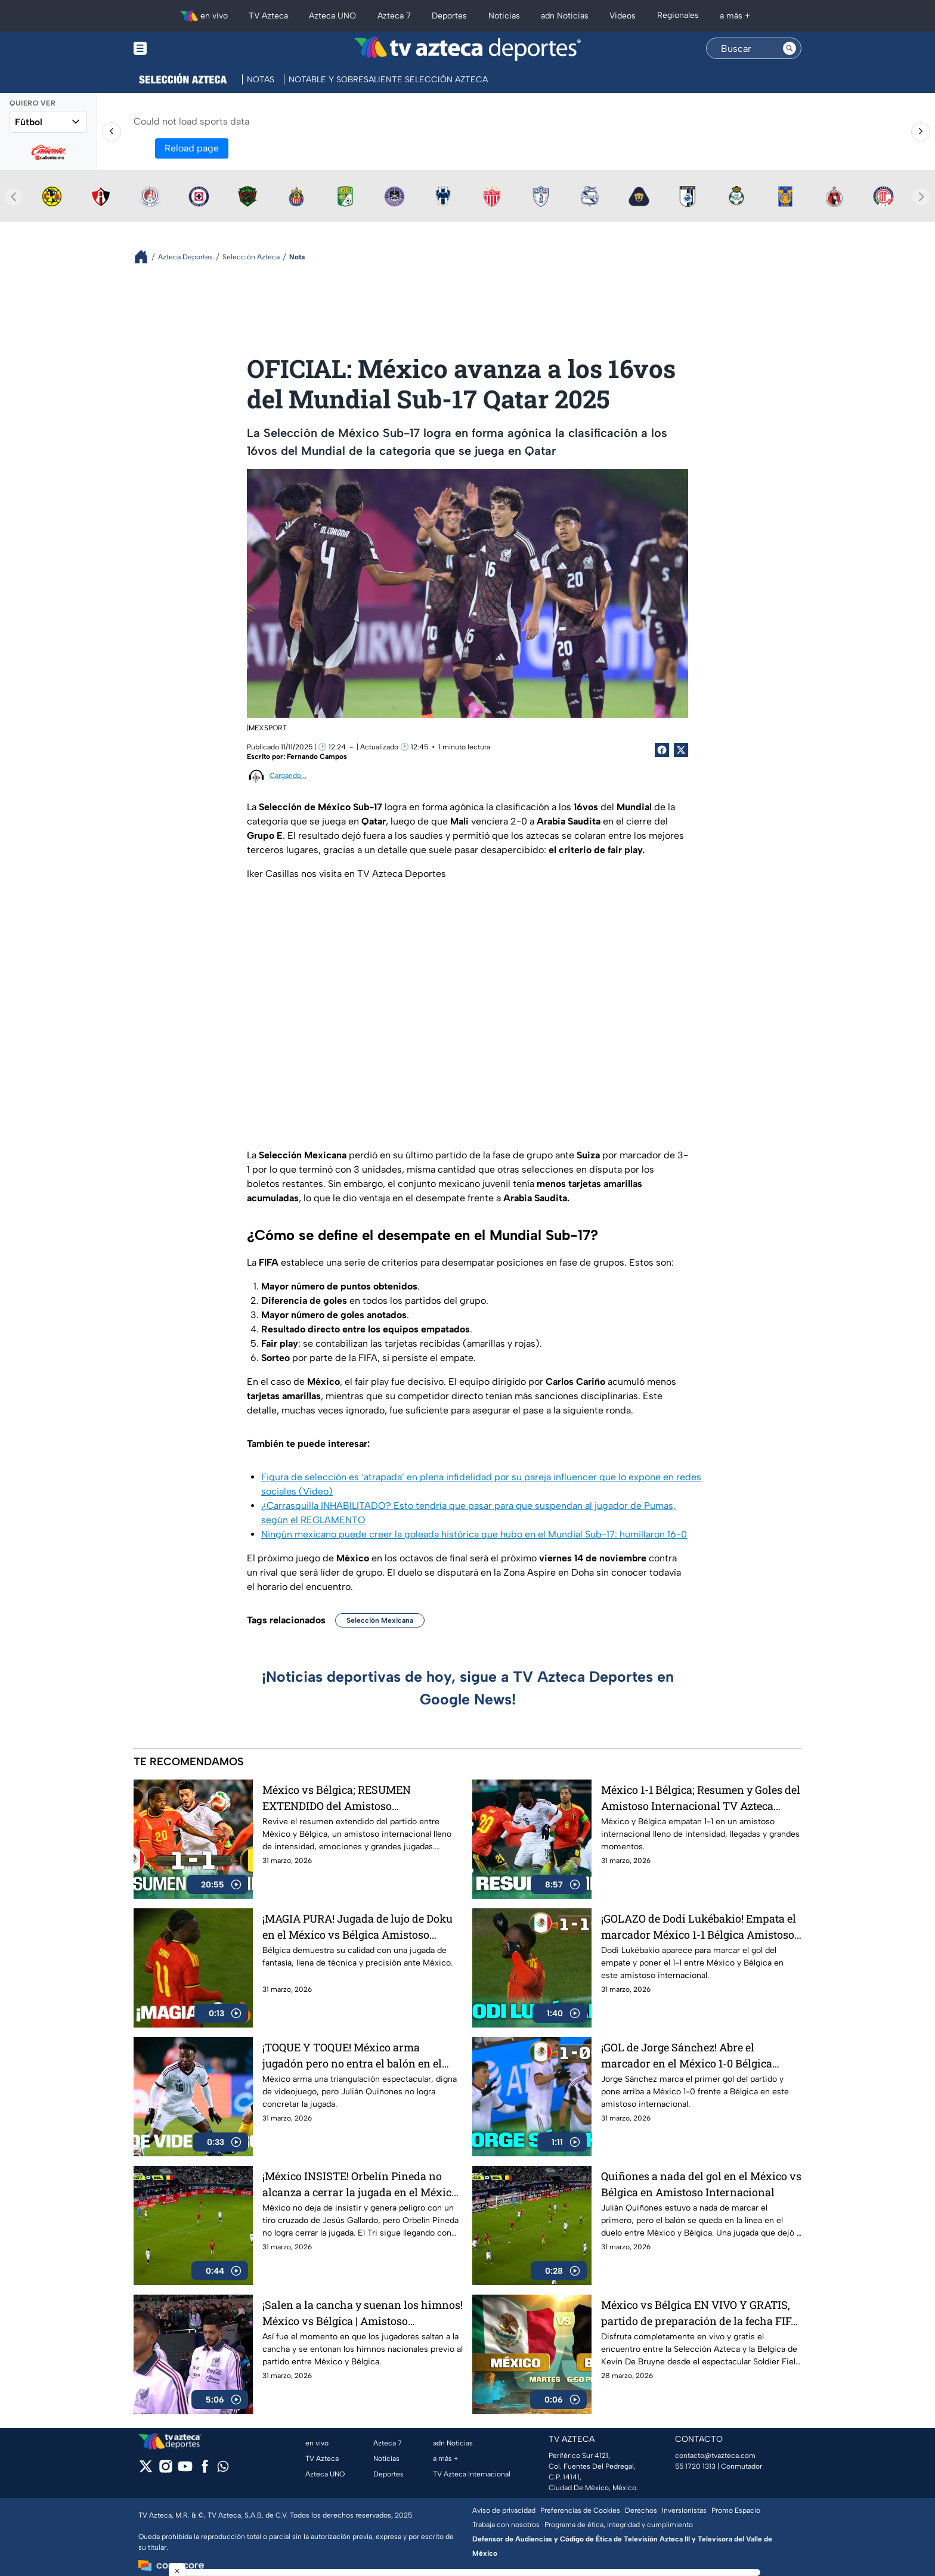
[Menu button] (181, 48)
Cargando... (288, 775)
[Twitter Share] (681, 750)
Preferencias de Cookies (580, 2510)
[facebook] (204, 2470)
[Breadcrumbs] (146, 256)
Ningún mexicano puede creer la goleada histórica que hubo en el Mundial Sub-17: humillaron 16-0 (474, 1534)
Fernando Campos (317, 756)
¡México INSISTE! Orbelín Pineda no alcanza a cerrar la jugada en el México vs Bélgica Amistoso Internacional (359, 2184)
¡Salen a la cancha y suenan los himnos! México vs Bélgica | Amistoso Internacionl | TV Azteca (362, 2313)
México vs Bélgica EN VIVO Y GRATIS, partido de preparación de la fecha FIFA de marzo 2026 (699, 2313)
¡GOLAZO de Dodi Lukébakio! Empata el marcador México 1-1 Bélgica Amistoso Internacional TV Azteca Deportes (698, 1926)
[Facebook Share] (662, 750)
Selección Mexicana (379, 1620)
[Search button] (789, 48)
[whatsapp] (223, 2469)
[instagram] (165, 2470)
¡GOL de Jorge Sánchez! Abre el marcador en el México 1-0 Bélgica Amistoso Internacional (686, 2055)
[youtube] (185, 2470)
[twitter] (145, 2470)
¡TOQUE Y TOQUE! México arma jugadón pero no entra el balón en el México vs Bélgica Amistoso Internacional (352, 2055)
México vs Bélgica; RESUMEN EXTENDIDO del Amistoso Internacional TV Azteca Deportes (346, 1798)
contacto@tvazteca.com (715, 2455)
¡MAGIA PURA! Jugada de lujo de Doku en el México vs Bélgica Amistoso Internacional (357, 1926)
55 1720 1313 (695, 2466)
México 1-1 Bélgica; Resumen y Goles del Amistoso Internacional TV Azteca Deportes (700, 1798)
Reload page (192, 148)
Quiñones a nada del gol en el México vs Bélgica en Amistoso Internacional (701, 2184)
